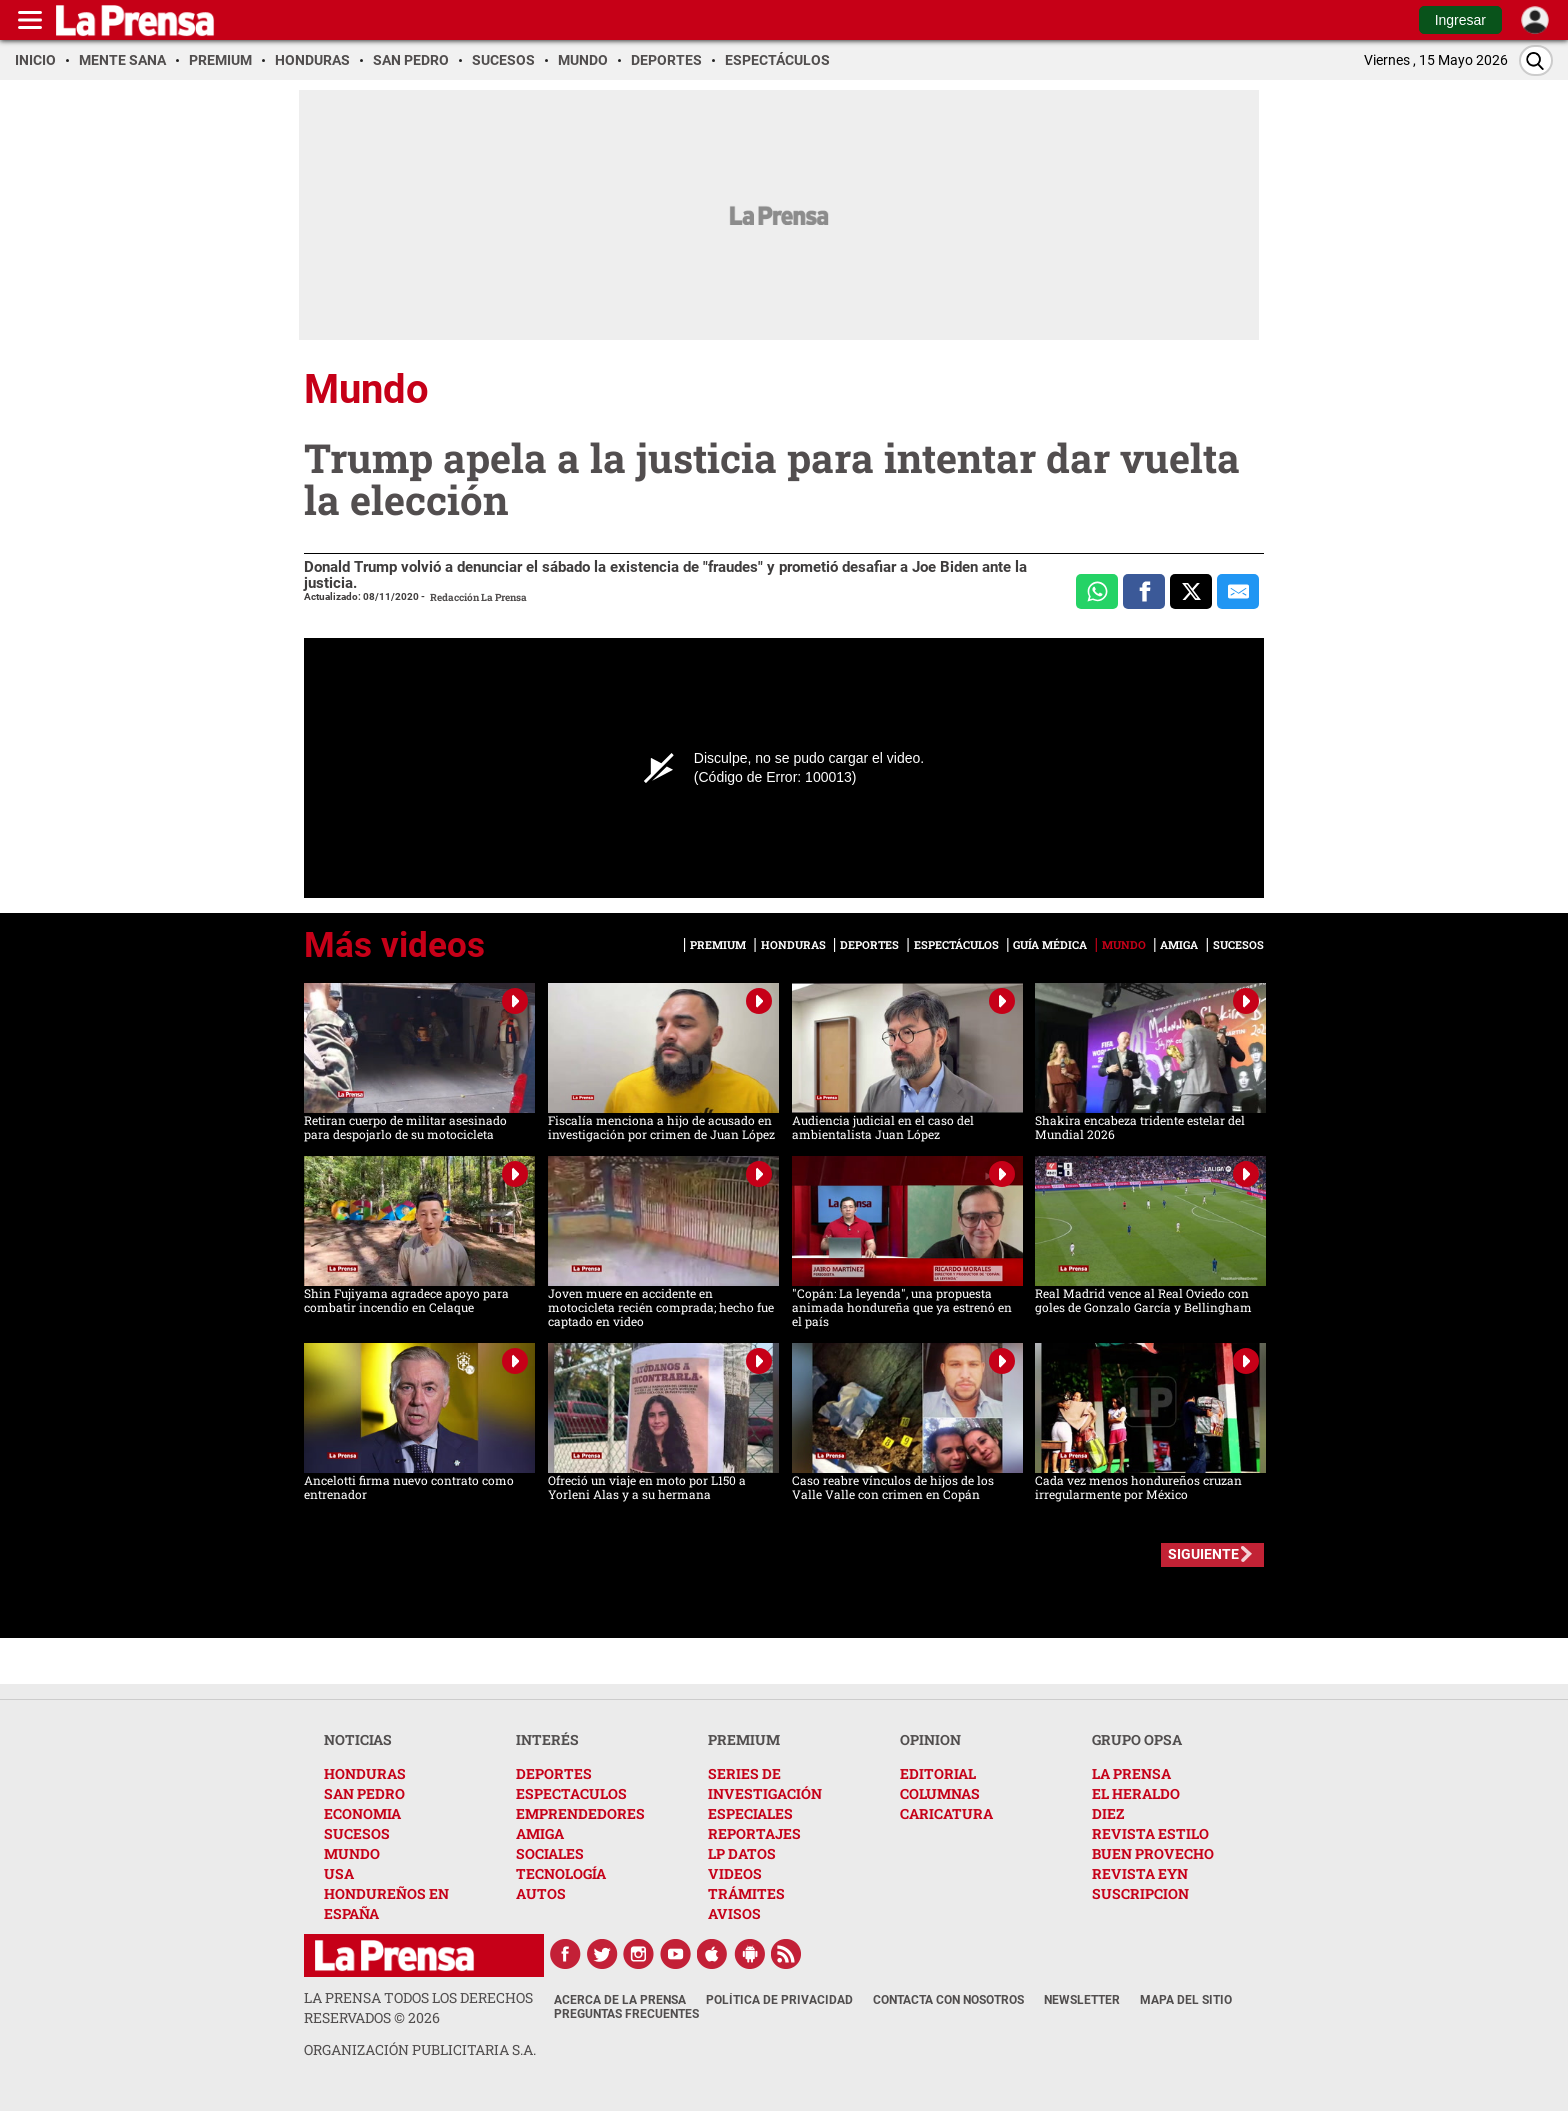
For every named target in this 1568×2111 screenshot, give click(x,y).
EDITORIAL (938, 1773)
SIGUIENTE (1203, 1554)
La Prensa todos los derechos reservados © (418, 2007)
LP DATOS (742, 1853)
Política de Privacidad (779, 2000)
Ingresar (1460, 20)
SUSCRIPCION (1140, 1893)
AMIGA (540, 1833)
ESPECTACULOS (571, 1793)
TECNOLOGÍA (561, 1873)
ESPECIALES (750, 1813)
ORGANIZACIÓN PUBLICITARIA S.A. (420, 2049)
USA (339, 1873)
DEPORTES (554, 1773)
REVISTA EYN (1140, 1873)
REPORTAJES (754, 1833)
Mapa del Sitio (1186, 2000)
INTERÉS (547, 1739)
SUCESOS (357, 1833)
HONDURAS (365, 1773)
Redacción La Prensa (478, 597)
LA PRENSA (1131, 1773)
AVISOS (734, 1913)
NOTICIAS (358, 1739)
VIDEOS (735, 1873)
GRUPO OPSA (1137, 1739)
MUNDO (352, 1853)
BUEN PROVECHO (1153, 1853)
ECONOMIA (362, 1813)
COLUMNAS (940, 1793)
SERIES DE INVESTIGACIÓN (765, 1783)
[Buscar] (1536, 60)
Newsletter (1082, 2000)
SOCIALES (550, 1853)
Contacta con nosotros (948, 2000)
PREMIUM (744, 1739)
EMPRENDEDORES (580, 1813)
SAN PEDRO (364, 1793)
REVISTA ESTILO (1150, 1833)
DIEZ (1108, 1813)
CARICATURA (946, 1813)
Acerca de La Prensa (620, 2000)
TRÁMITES (746, 1893)
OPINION (930, 1739)
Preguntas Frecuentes (626, 2014)
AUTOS (541, 1893)
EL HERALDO (1136, 1793)
